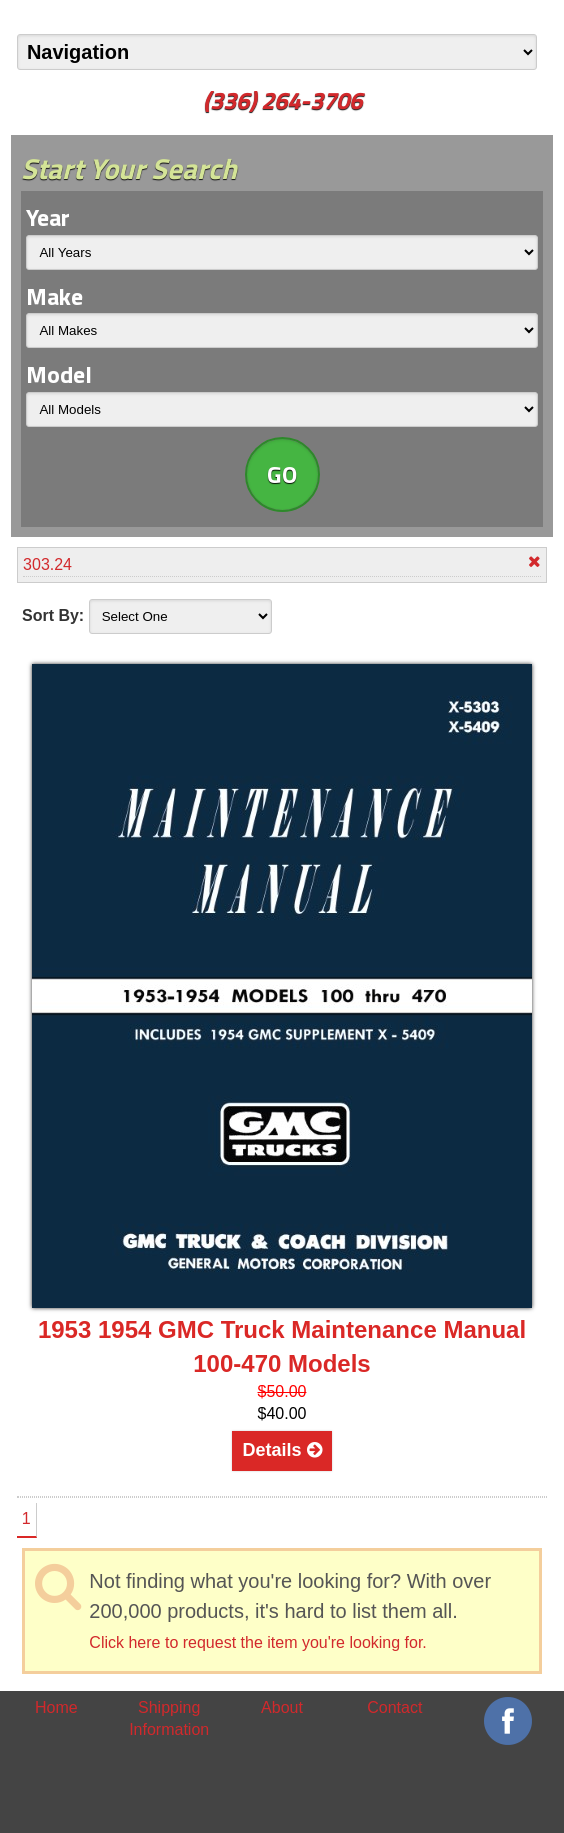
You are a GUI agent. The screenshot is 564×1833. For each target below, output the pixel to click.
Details (281, 1450)
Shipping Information (169, 1718)
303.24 (282, 563)
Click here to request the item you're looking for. (257, 1642)
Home (56, 1707)
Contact (394, 1707)
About (282, 1707)
